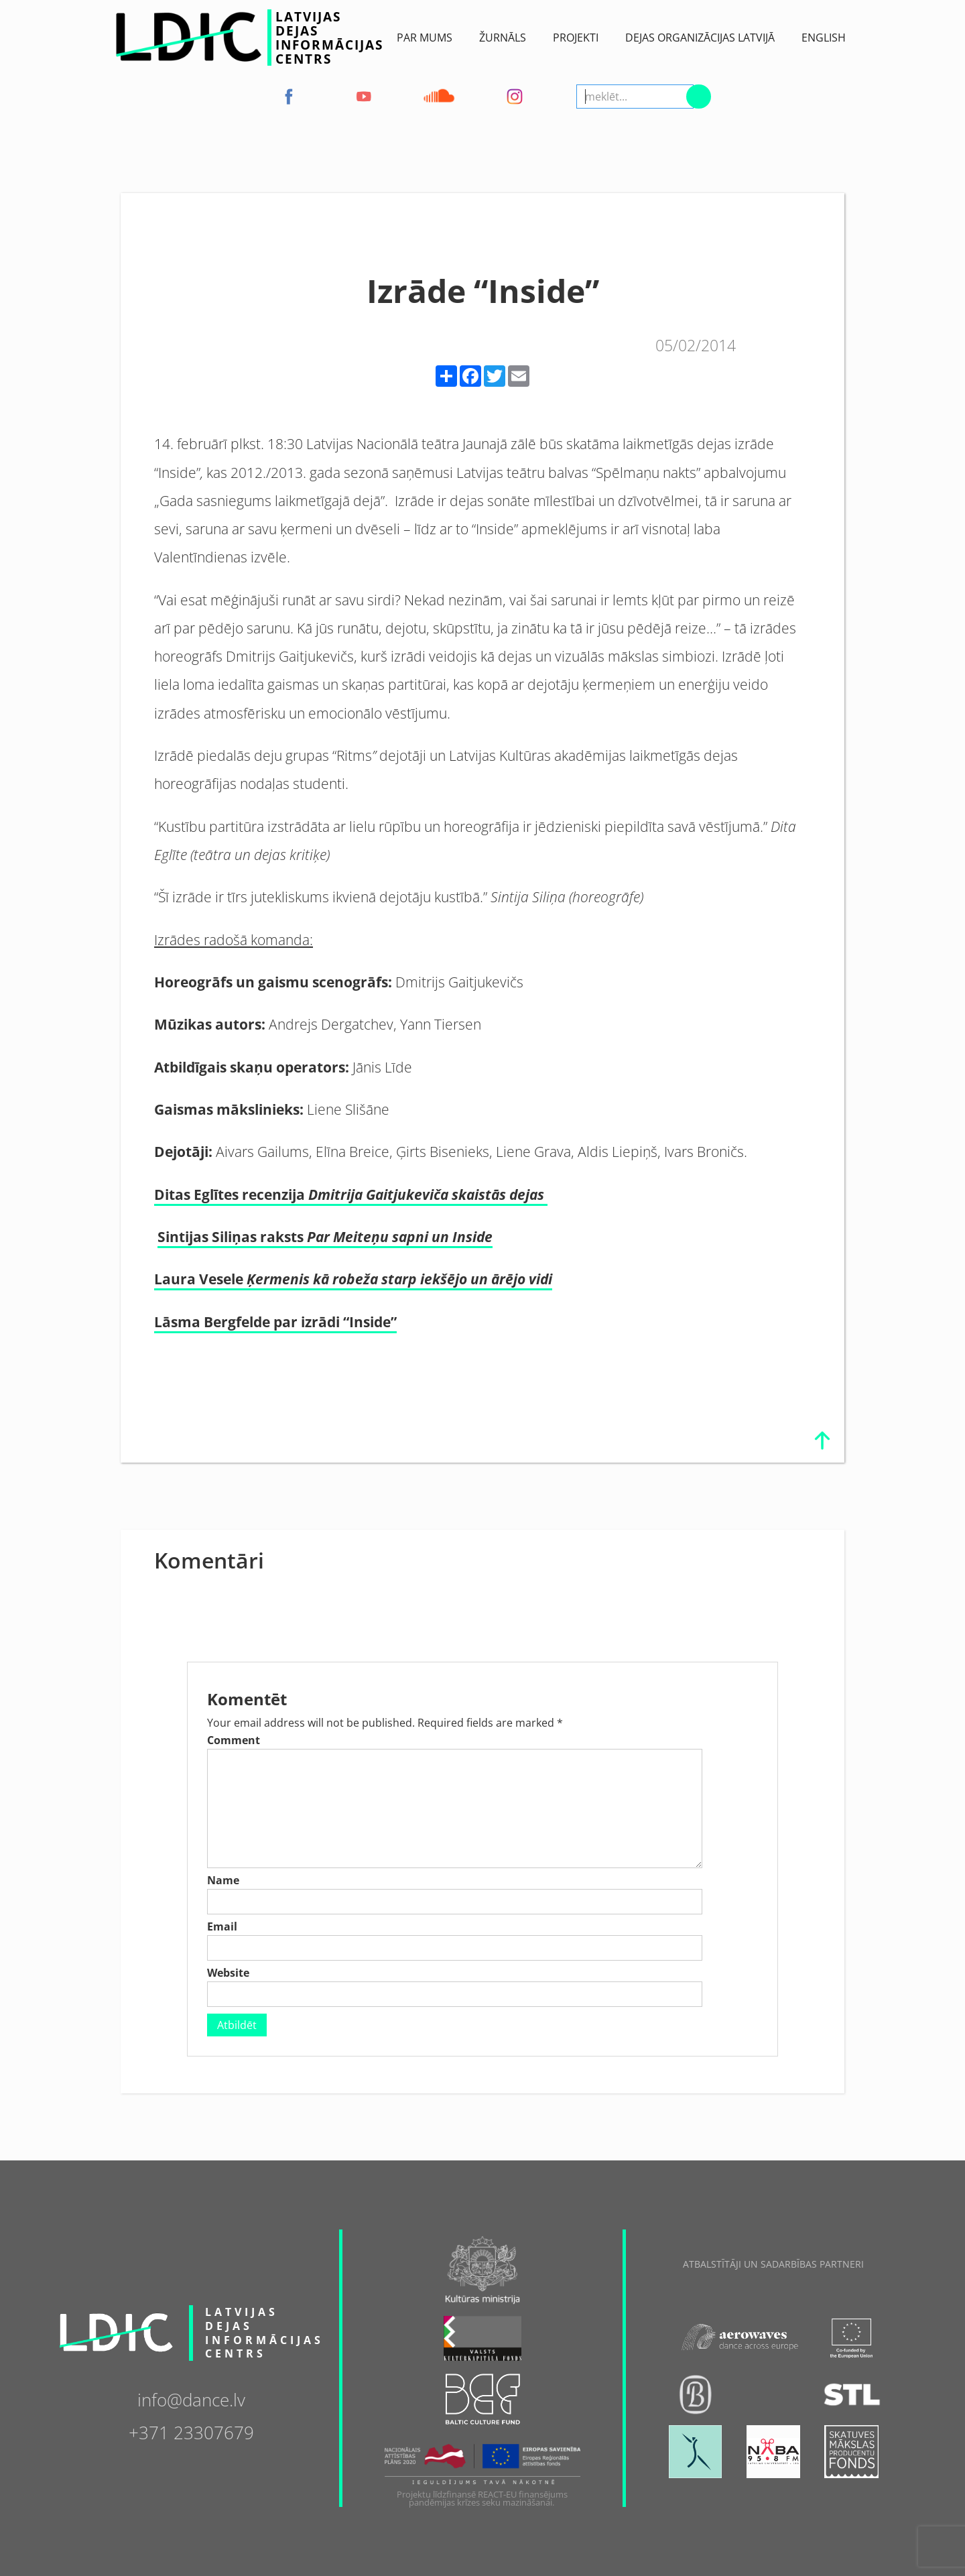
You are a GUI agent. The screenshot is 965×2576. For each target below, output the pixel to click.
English (823, 37)
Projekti (575, 37)
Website (228, 1972)
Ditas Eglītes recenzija (351, 1194)
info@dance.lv (191, 2398)
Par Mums (424, 37)
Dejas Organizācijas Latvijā (700, 37)
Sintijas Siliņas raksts (325, 1236)
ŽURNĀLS (502, 37)
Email (222, 1926)
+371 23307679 (191, 2431)
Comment (233, 1740)
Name (223, 1880)
